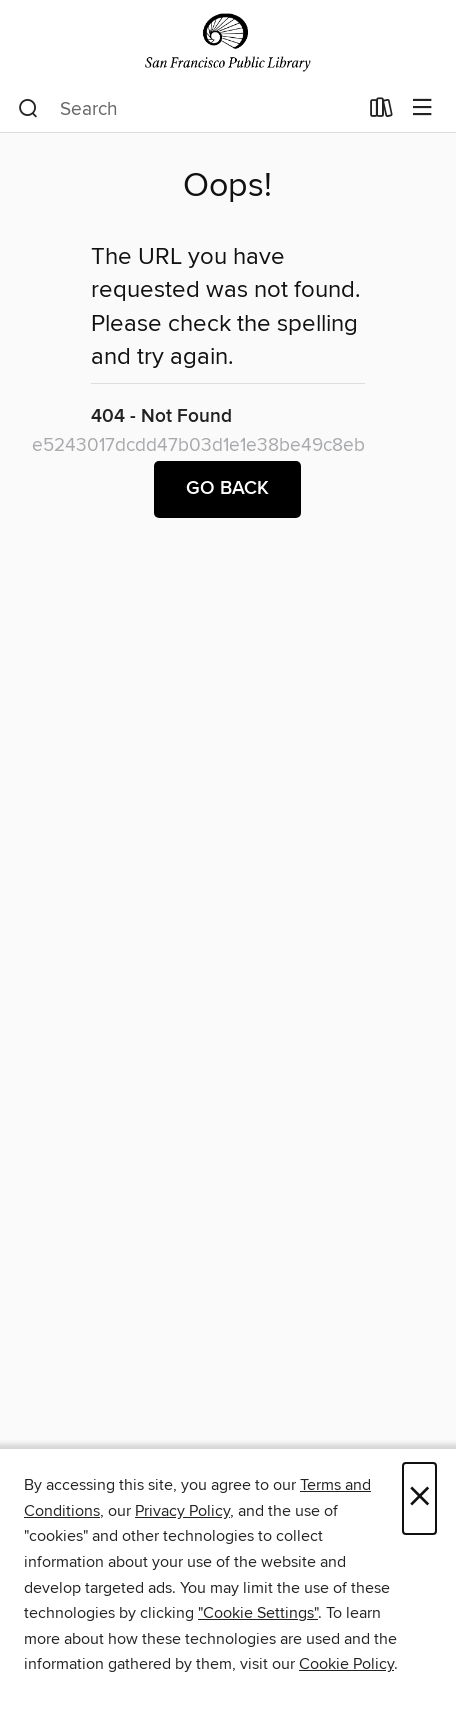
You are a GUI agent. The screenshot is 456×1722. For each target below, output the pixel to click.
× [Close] (419, 1498)
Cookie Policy (346, 1664)
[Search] (28, 109)
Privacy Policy (182, 1511)
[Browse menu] (422, 108)
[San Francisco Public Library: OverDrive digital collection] (228, 42)
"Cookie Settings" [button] (258, 1613)
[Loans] (381, 112)
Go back (227, 489)
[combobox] (187, 109)
